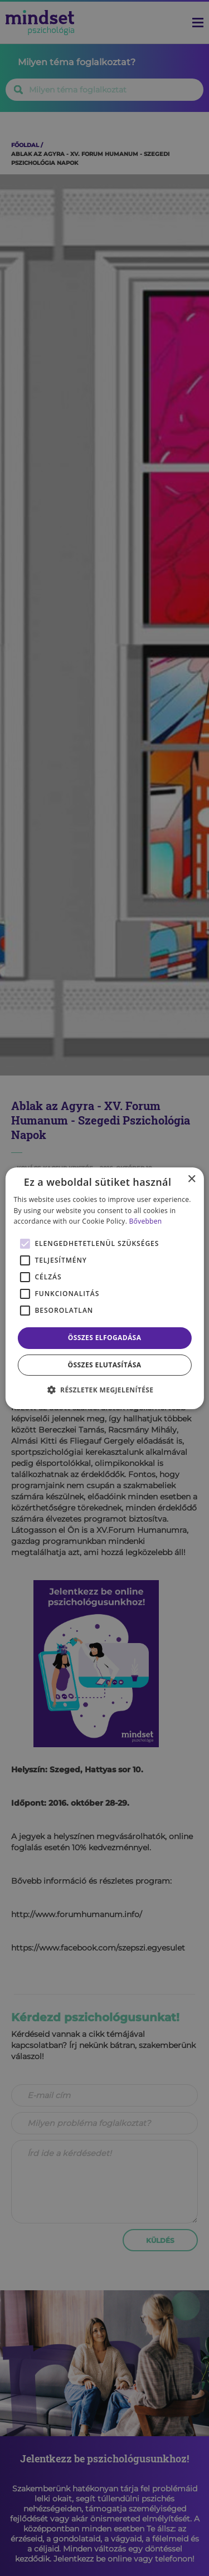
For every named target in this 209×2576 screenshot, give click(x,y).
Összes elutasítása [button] (105, 1365)
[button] (105, 1389)
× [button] (191, 1179)
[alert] (104, 1288)
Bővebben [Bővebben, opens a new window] (145, 1221)
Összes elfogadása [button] (105, 1337)
